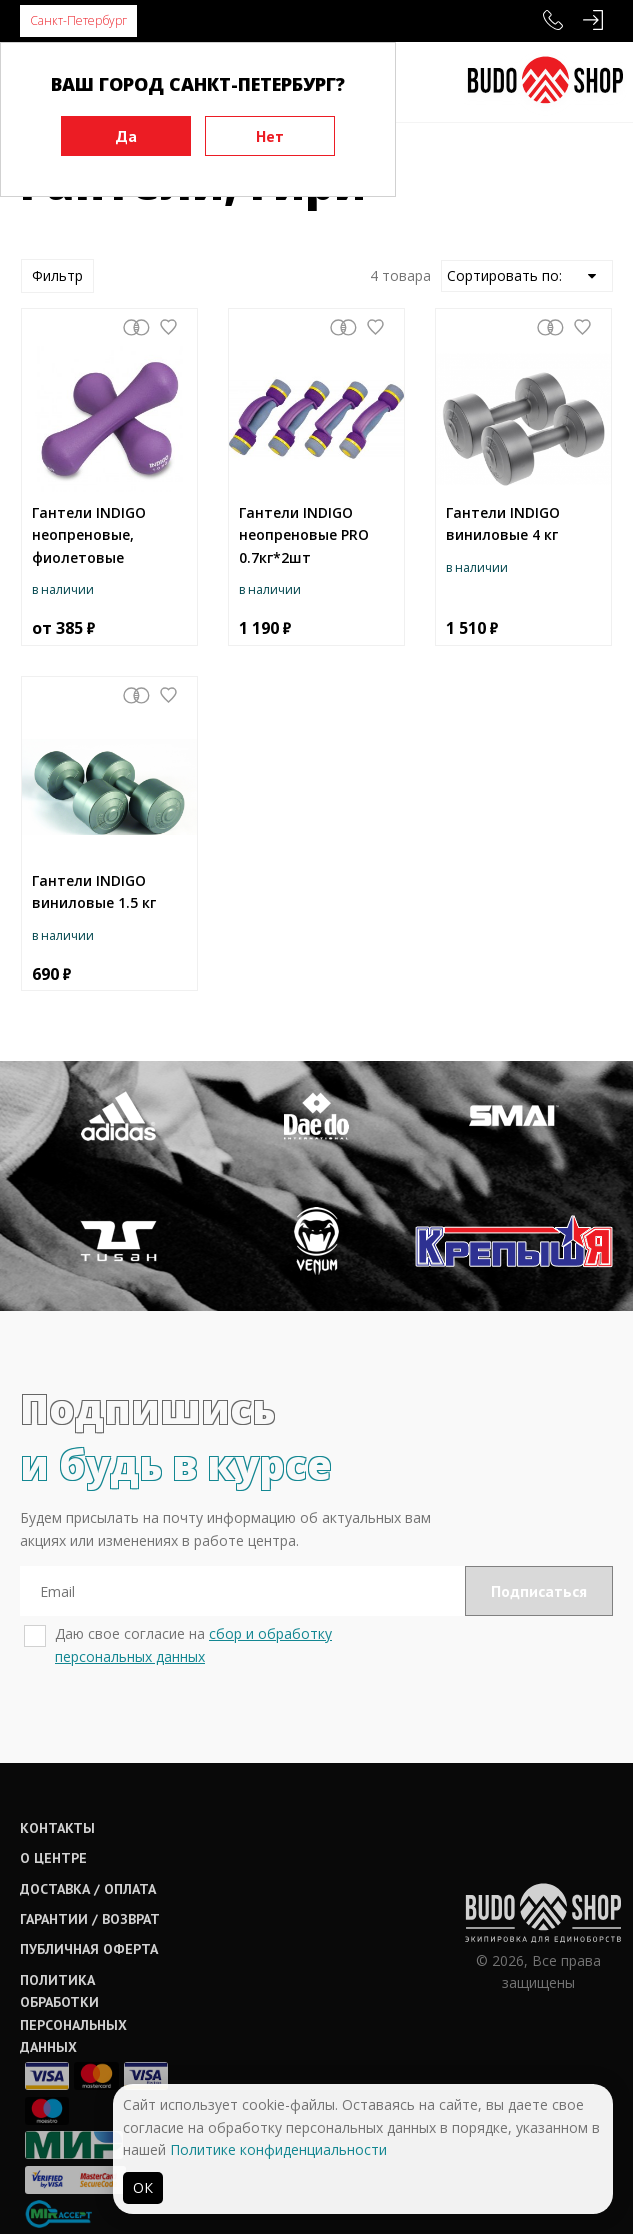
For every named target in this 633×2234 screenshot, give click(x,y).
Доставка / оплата (88, 1889)
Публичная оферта (89, 1949)
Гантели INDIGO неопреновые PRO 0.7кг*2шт (304, 535)
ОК (143, 2187)
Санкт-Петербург (78, 20)
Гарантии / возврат (90, 1919)
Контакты (57, 1828)
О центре (53, 1858)
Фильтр (57, 275)
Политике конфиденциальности (278, 2149)
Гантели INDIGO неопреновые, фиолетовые (89, 535)
